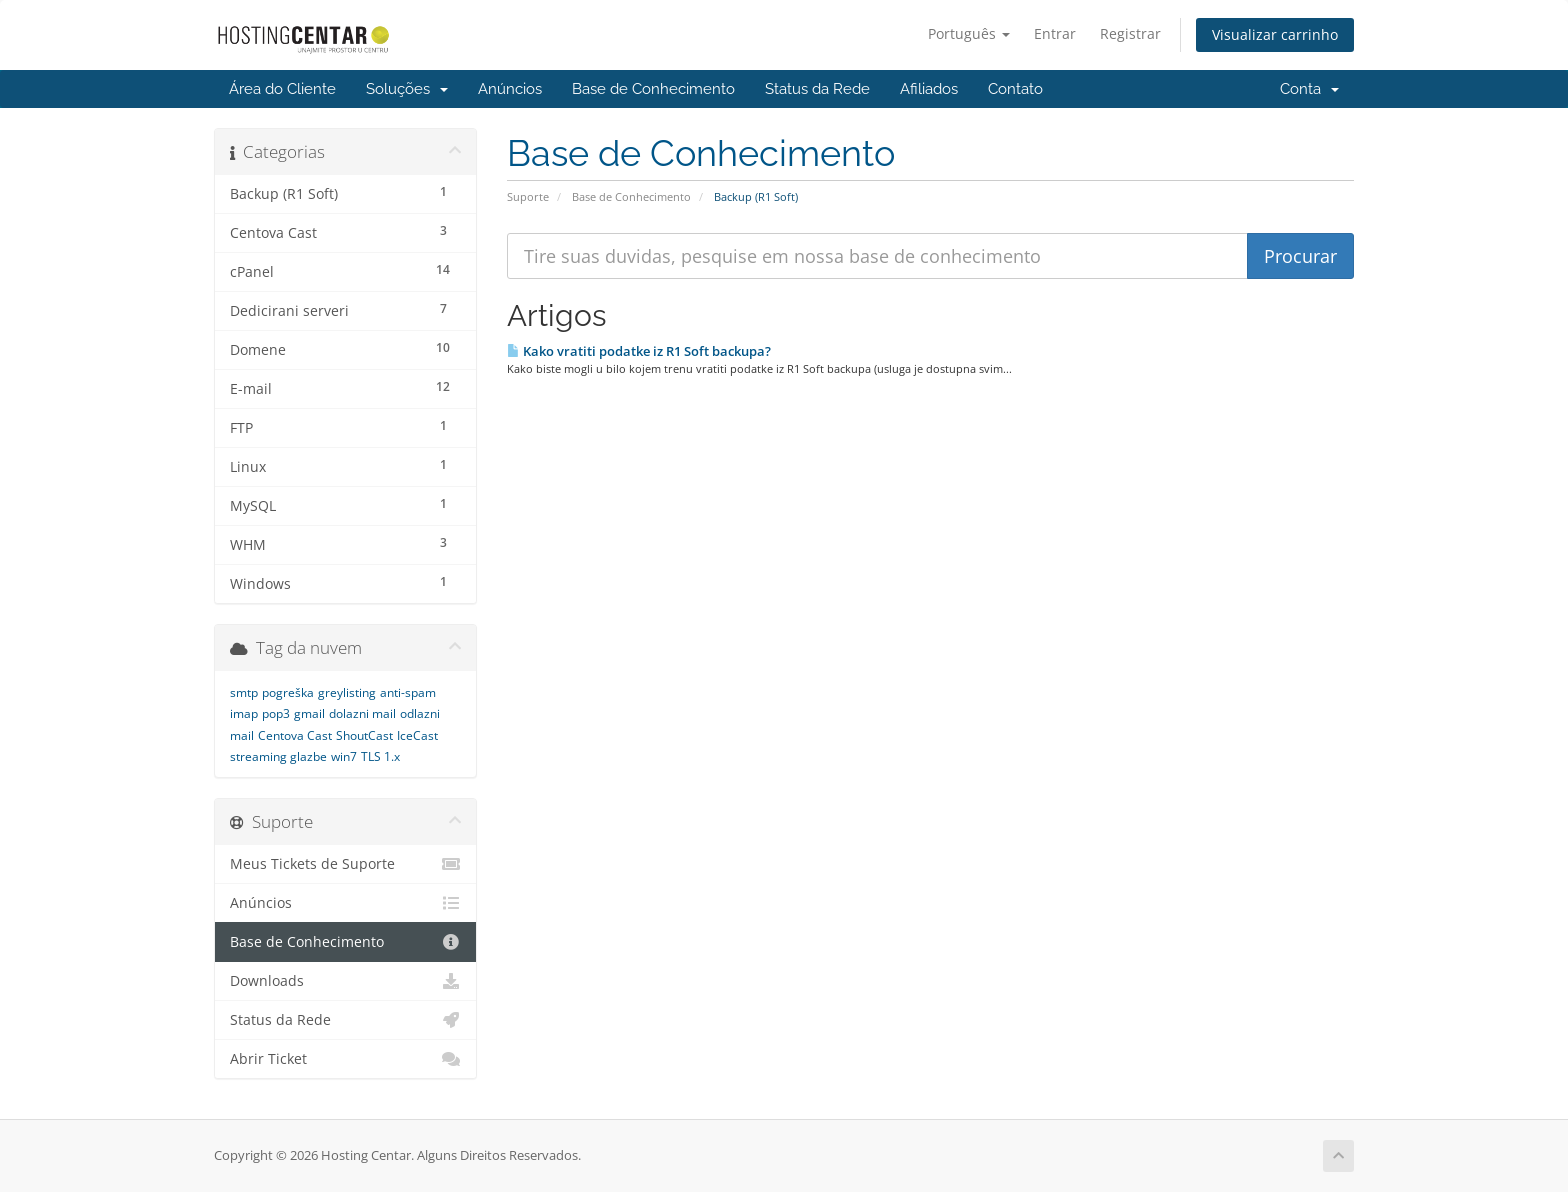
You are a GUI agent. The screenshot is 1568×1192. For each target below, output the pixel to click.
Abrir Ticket (345, 1059)
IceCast (417, 735)
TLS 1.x (380, 756)
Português (969, 33)
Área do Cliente (282, 89)
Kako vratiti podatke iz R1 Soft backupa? (639, 351)
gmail (309, 713)
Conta (1309, 89)
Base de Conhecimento (653, 89)
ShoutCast (364, 735)
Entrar (1055, 33)
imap (244, 713)
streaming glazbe (278, 756)
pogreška (288, 692)
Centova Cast (295, 735)
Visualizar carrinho (1275, 34)
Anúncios (510, 89)
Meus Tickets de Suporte (345, 864)
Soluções (407, 89)
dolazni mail (362, 713)
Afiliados (929, 89)
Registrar (1130, 33)
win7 (344, 756)
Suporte (528, 196)
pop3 (276, 713)
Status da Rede (817, 89)
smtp (244, 692)
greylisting (347, 692)
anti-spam (408, 692)
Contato (1015, 89)
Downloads (345, 981)
